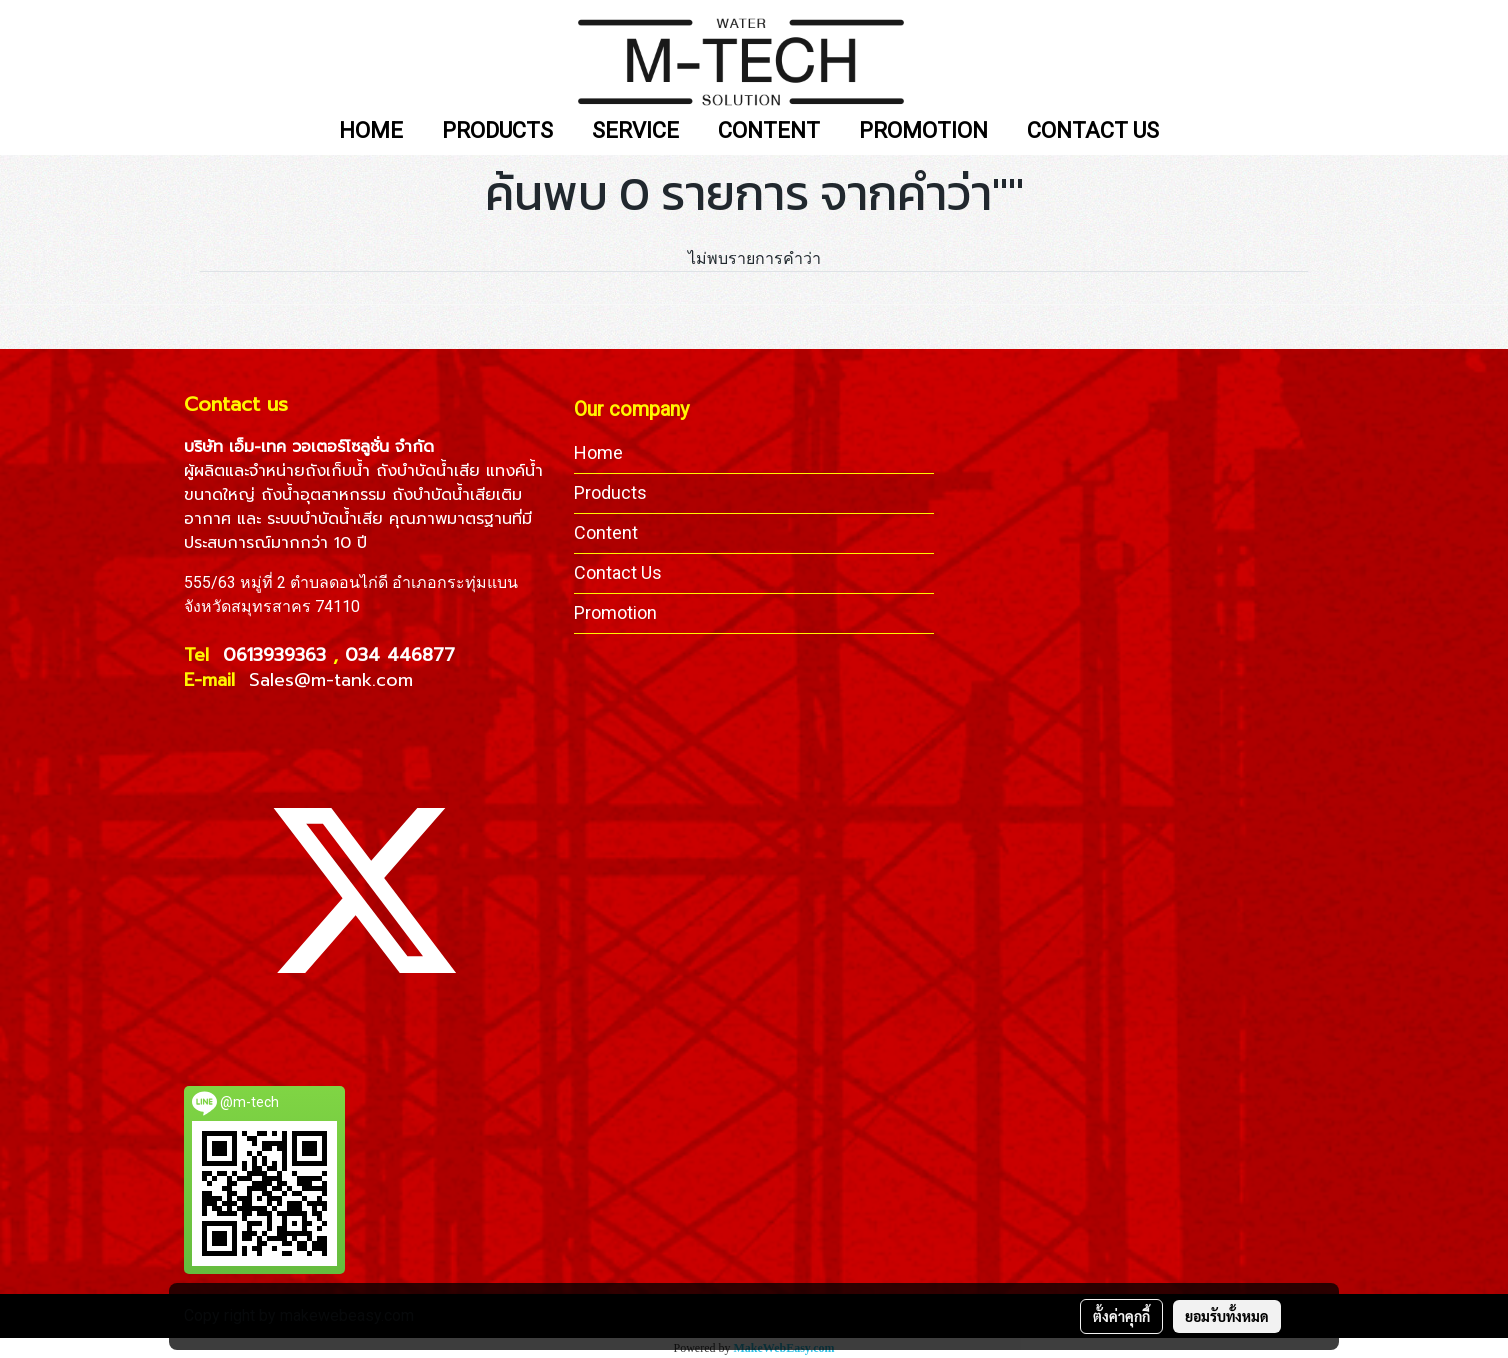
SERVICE (635, 131)
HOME (371, 131)
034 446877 (400, 655)
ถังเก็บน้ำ (337, 471)
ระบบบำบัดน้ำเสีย (325, 519)
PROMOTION (923, 131)
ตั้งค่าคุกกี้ (1121, 1316)
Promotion (615, 612)
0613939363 (278, 655)
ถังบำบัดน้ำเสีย (428, 471)
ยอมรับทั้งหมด (1227, 1316)
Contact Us (618, 572)
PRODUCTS (497, 131)
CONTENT (769, 131)
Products (610, 492)
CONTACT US (1093, 131)
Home (598, 452)
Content (606, 532)
